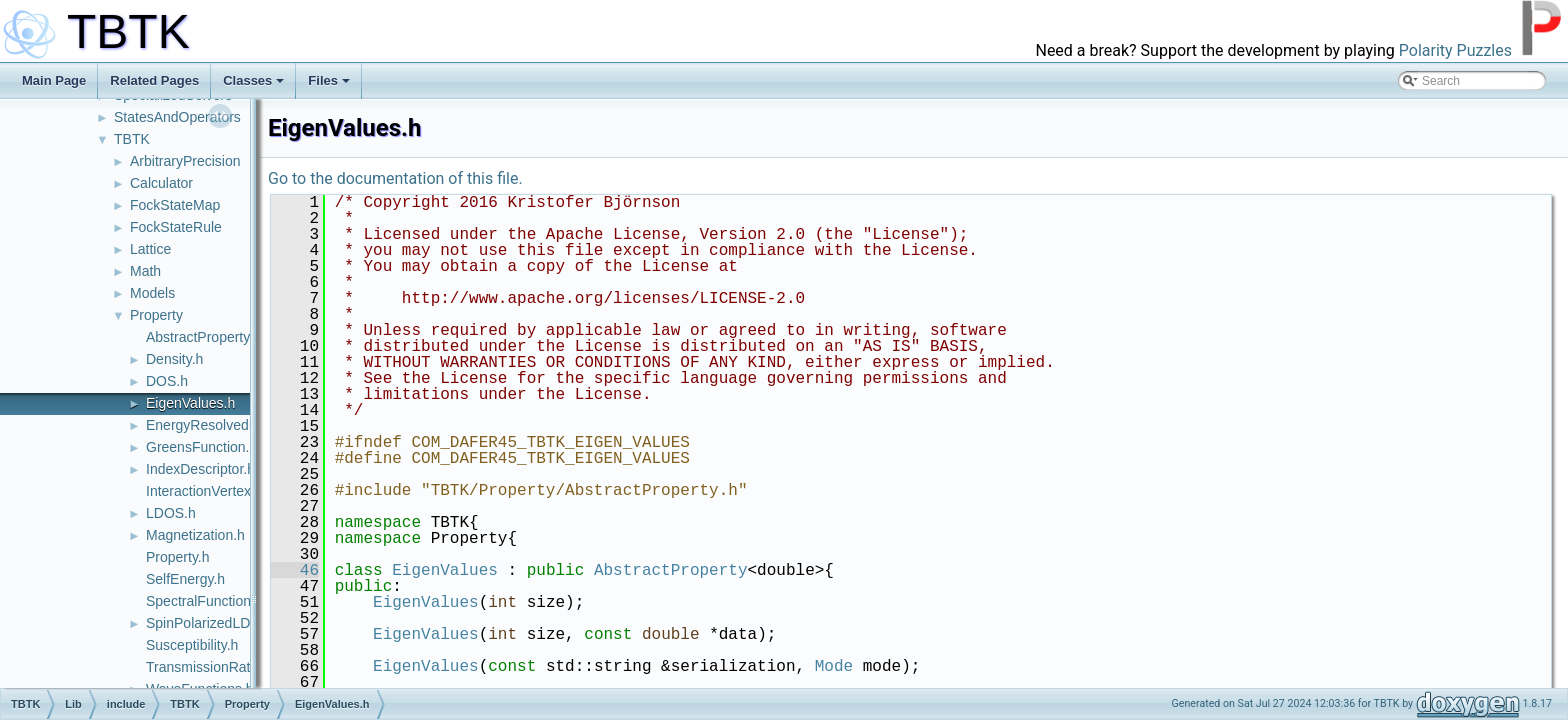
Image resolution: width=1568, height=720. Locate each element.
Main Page (54, 80)
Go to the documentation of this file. (395, 178)
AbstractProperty (671, 571)
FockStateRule (176, 227)
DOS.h (167, 381)
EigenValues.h (190, 403)
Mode (834, 667)
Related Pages (154, 80)
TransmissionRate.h (208, 667)
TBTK (132, 139)
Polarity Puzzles (1455, 50)
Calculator (161, 183)
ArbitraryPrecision (185, 161)
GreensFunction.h (201, 447)
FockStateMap (175, 205)
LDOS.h (171, 513)
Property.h (178, 557)
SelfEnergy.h (185, 579)
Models (152, 293)
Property (156, 315)
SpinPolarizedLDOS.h (214, 623)
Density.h (174, 359)
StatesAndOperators (177, 117)
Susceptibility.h (192, 645)
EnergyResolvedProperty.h (229, 425)
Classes (253, 80)
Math (145, 271)
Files (329, 80)
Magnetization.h (195, 535)
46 (295, 571)
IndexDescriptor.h (200, 469)
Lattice (150, 249)
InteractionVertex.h (204, 491)
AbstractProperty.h (203, 337)
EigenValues (445, 571)
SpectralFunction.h (204, 601)
